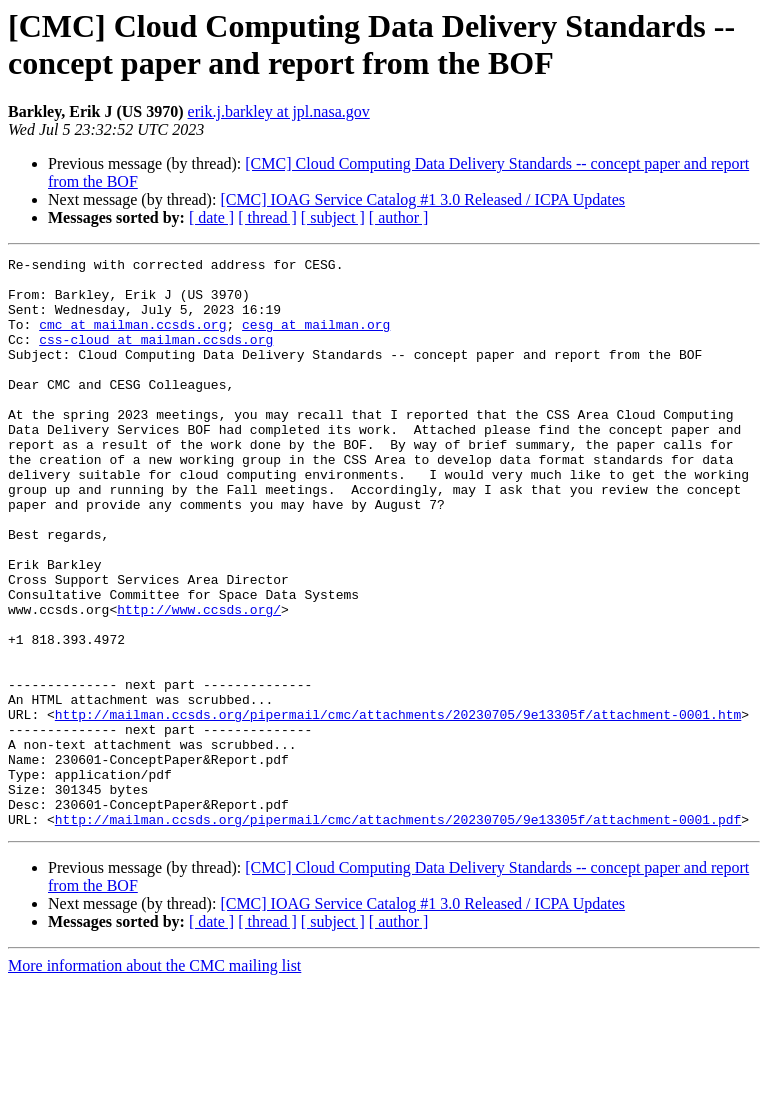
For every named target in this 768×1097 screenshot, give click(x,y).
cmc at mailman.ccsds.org (132, 339)
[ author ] (399, 217)
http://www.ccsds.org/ (199, 681)
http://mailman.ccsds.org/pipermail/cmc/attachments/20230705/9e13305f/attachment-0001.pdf (398, 933)
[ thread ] (267, 217)
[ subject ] (333, 217)
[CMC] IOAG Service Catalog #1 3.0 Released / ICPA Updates (422, 199)
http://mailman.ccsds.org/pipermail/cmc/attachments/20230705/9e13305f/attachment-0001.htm (398, 807)
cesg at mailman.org (316, 339)
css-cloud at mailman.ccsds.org (156, 357)
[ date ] (211, 217)
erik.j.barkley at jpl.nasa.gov (279, 111)
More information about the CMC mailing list (154, 1079)
